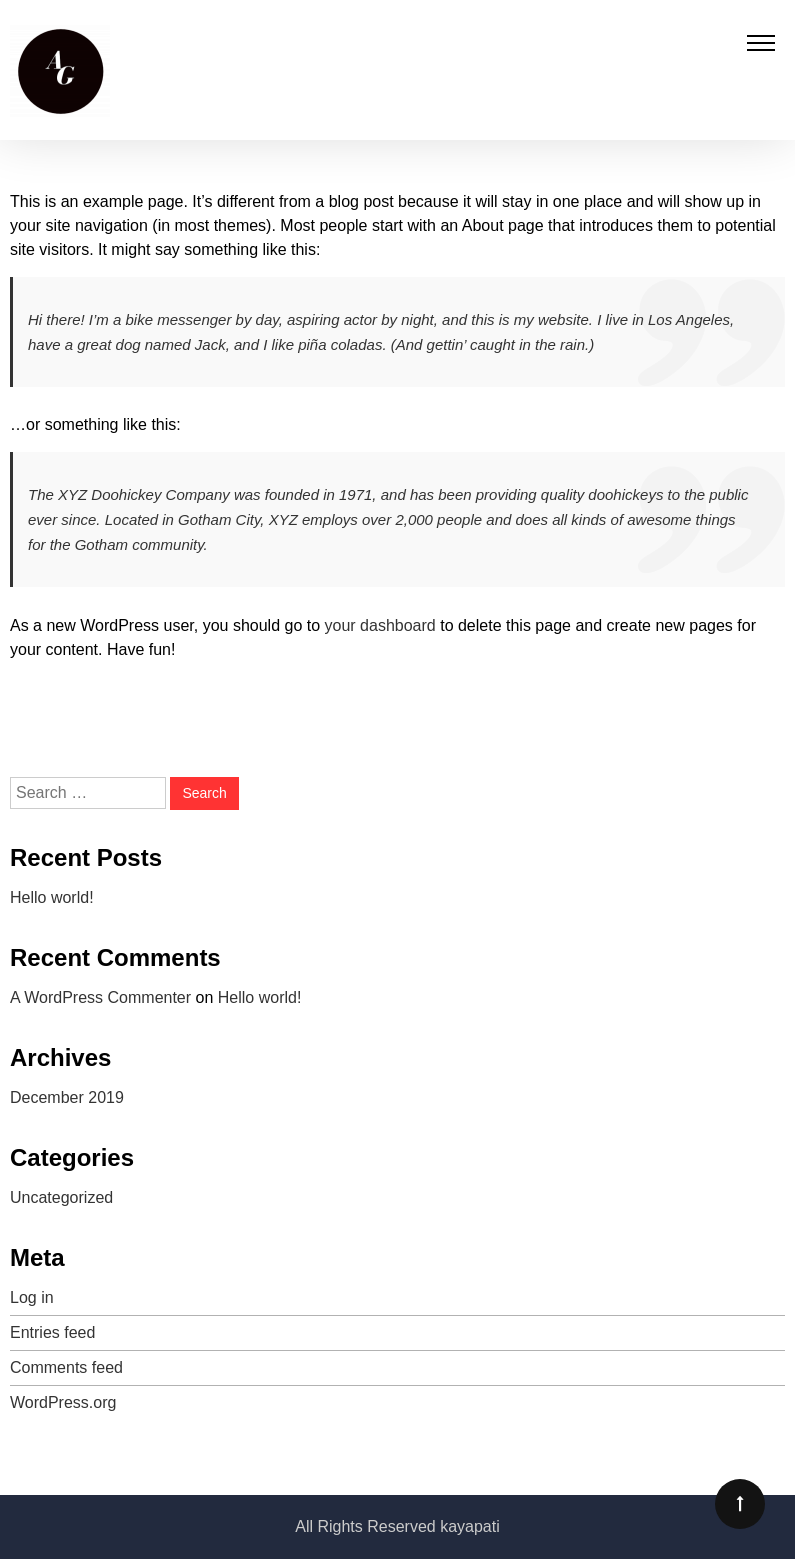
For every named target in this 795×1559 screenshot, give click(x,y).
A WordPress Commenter (100, 997)
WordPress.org (63, 1402)
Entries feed (52, 1332)
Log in (32, 1297)
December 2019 (67, 1097)
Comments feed (66, 1367)
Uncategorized (61, 1197)
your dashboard (380, 625)
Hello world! (52, 897)
